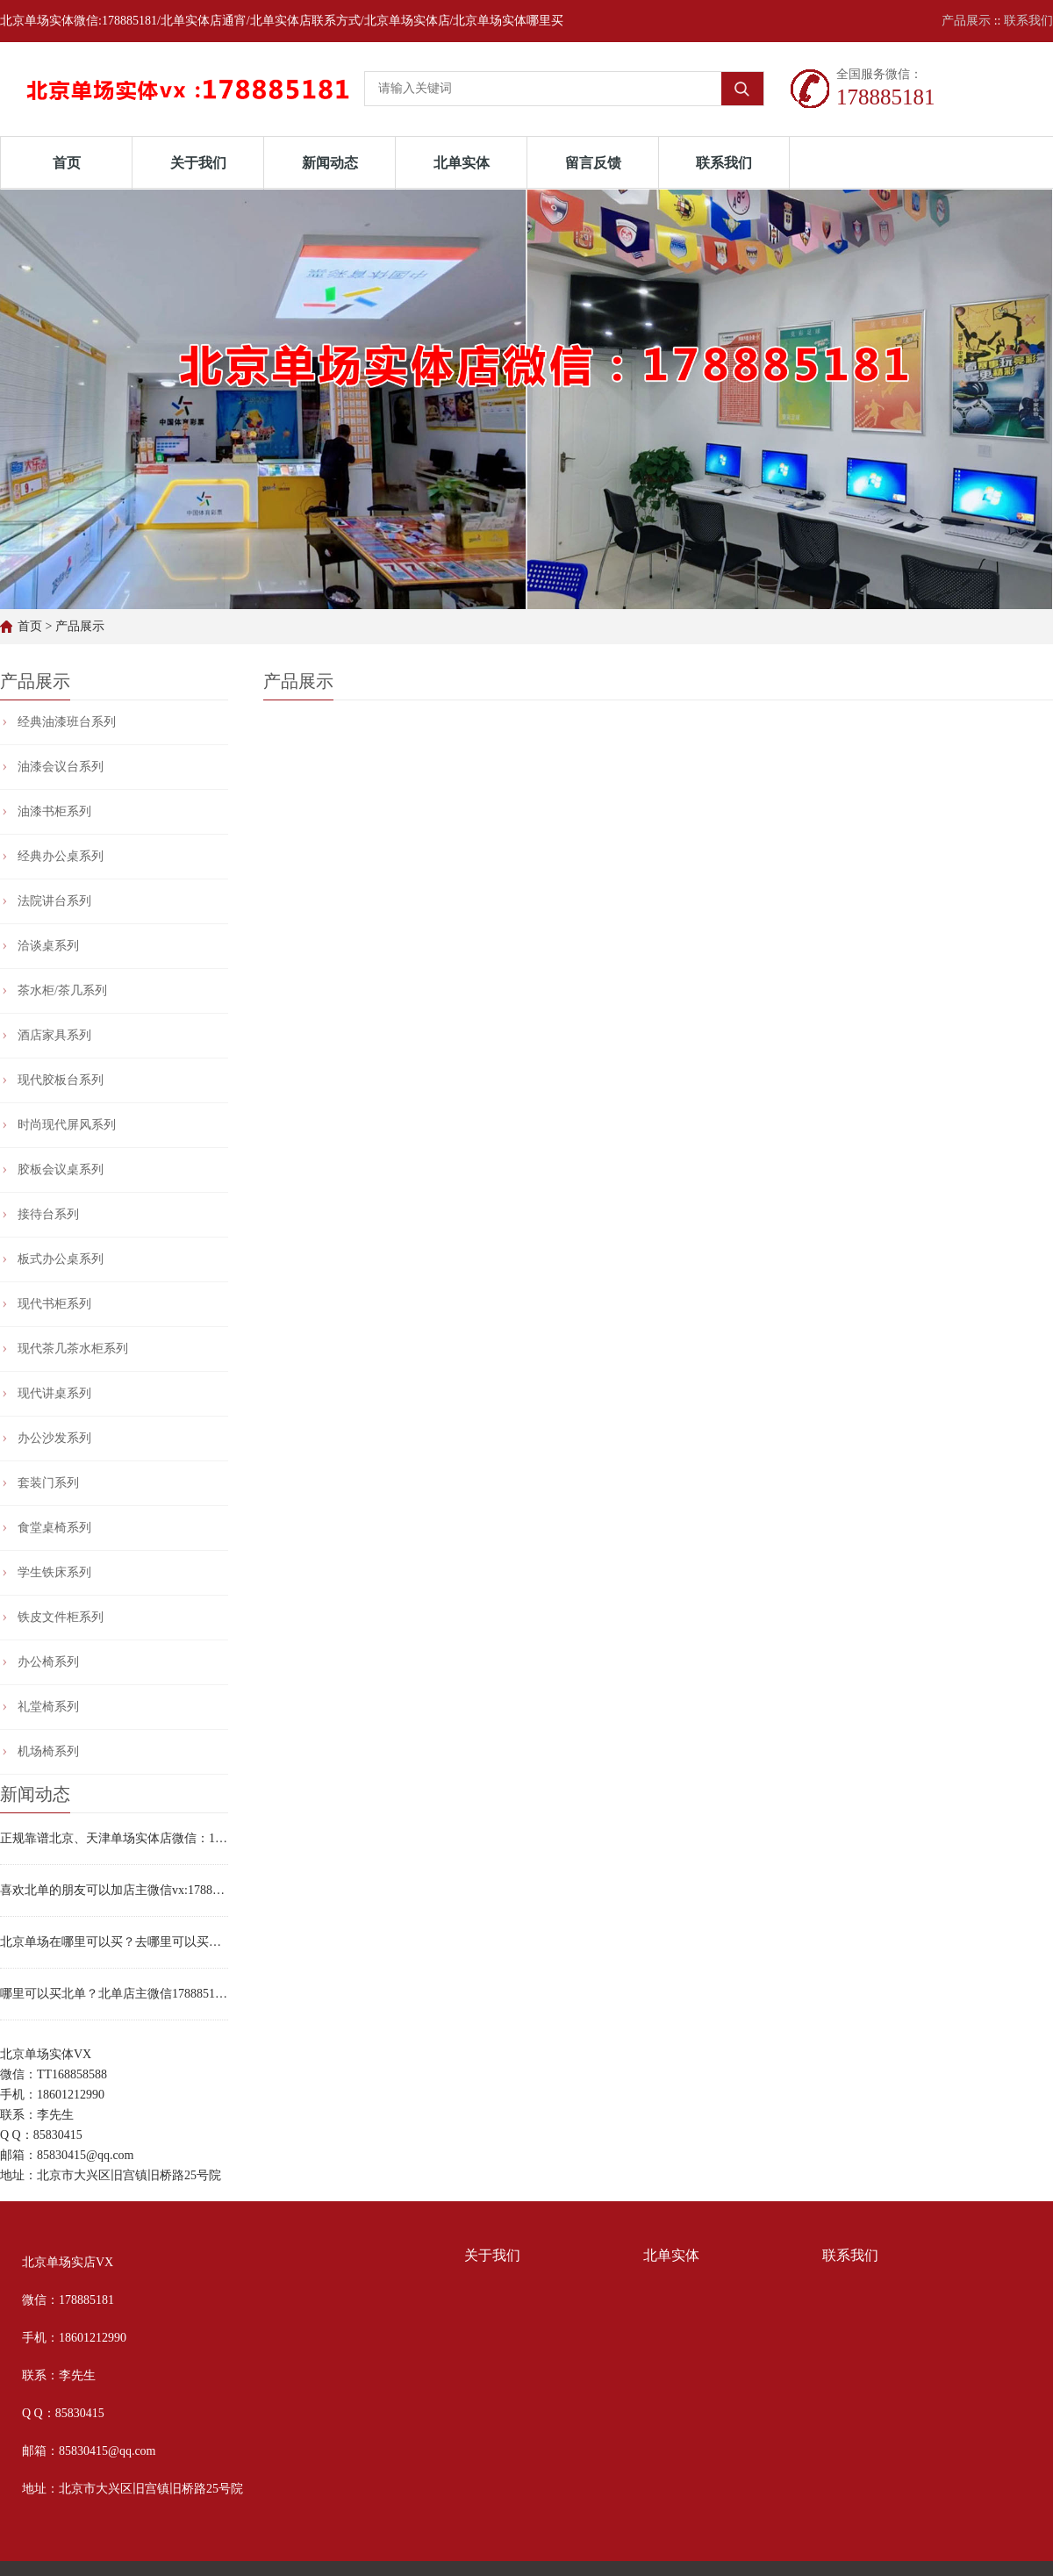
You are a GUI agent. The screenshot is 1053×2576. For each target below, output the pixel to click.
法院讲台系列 (54, 901)
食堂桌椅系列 (54, 1527)
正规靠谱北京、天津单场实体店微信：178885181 (114, 1838)
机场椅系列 (48, 1751)
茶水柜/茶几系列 (62, 990)
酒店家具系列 (54, 1035)
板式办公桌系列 (61, 1259)
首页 (67, 162)
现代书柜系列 (54, 1303)
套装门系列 (48, 1482)
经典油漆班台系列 (67, 721)
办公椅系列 (48, 1661)
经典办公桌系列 (61, 856)
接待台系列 (48, 1214)
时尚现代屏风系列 (67, 1124)
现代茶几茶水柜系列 (73, 1348)
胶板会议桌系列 (61, 1169)
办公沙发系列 (54, 1438)
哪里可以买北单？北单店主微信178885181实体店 (114, 1993)
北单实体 (461, 162)
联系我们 (1028, 20)
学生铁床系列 (54, 1572)
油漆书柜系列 (54, 811)
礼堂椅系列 (48, 1706)
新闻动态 (330, 162)
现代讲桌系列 (54, 1393)
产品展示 (966, 20)
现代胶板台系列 (61, 1080)
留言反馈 (593, 162)
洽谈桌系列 (48, 945)
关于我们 (198, 162)
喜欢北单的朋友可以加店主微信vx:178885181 (114, 1890)
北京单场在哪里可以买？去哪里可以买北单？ (114, 1941)
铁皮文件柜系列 (61, 1617)
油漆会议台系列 (61, 766)
